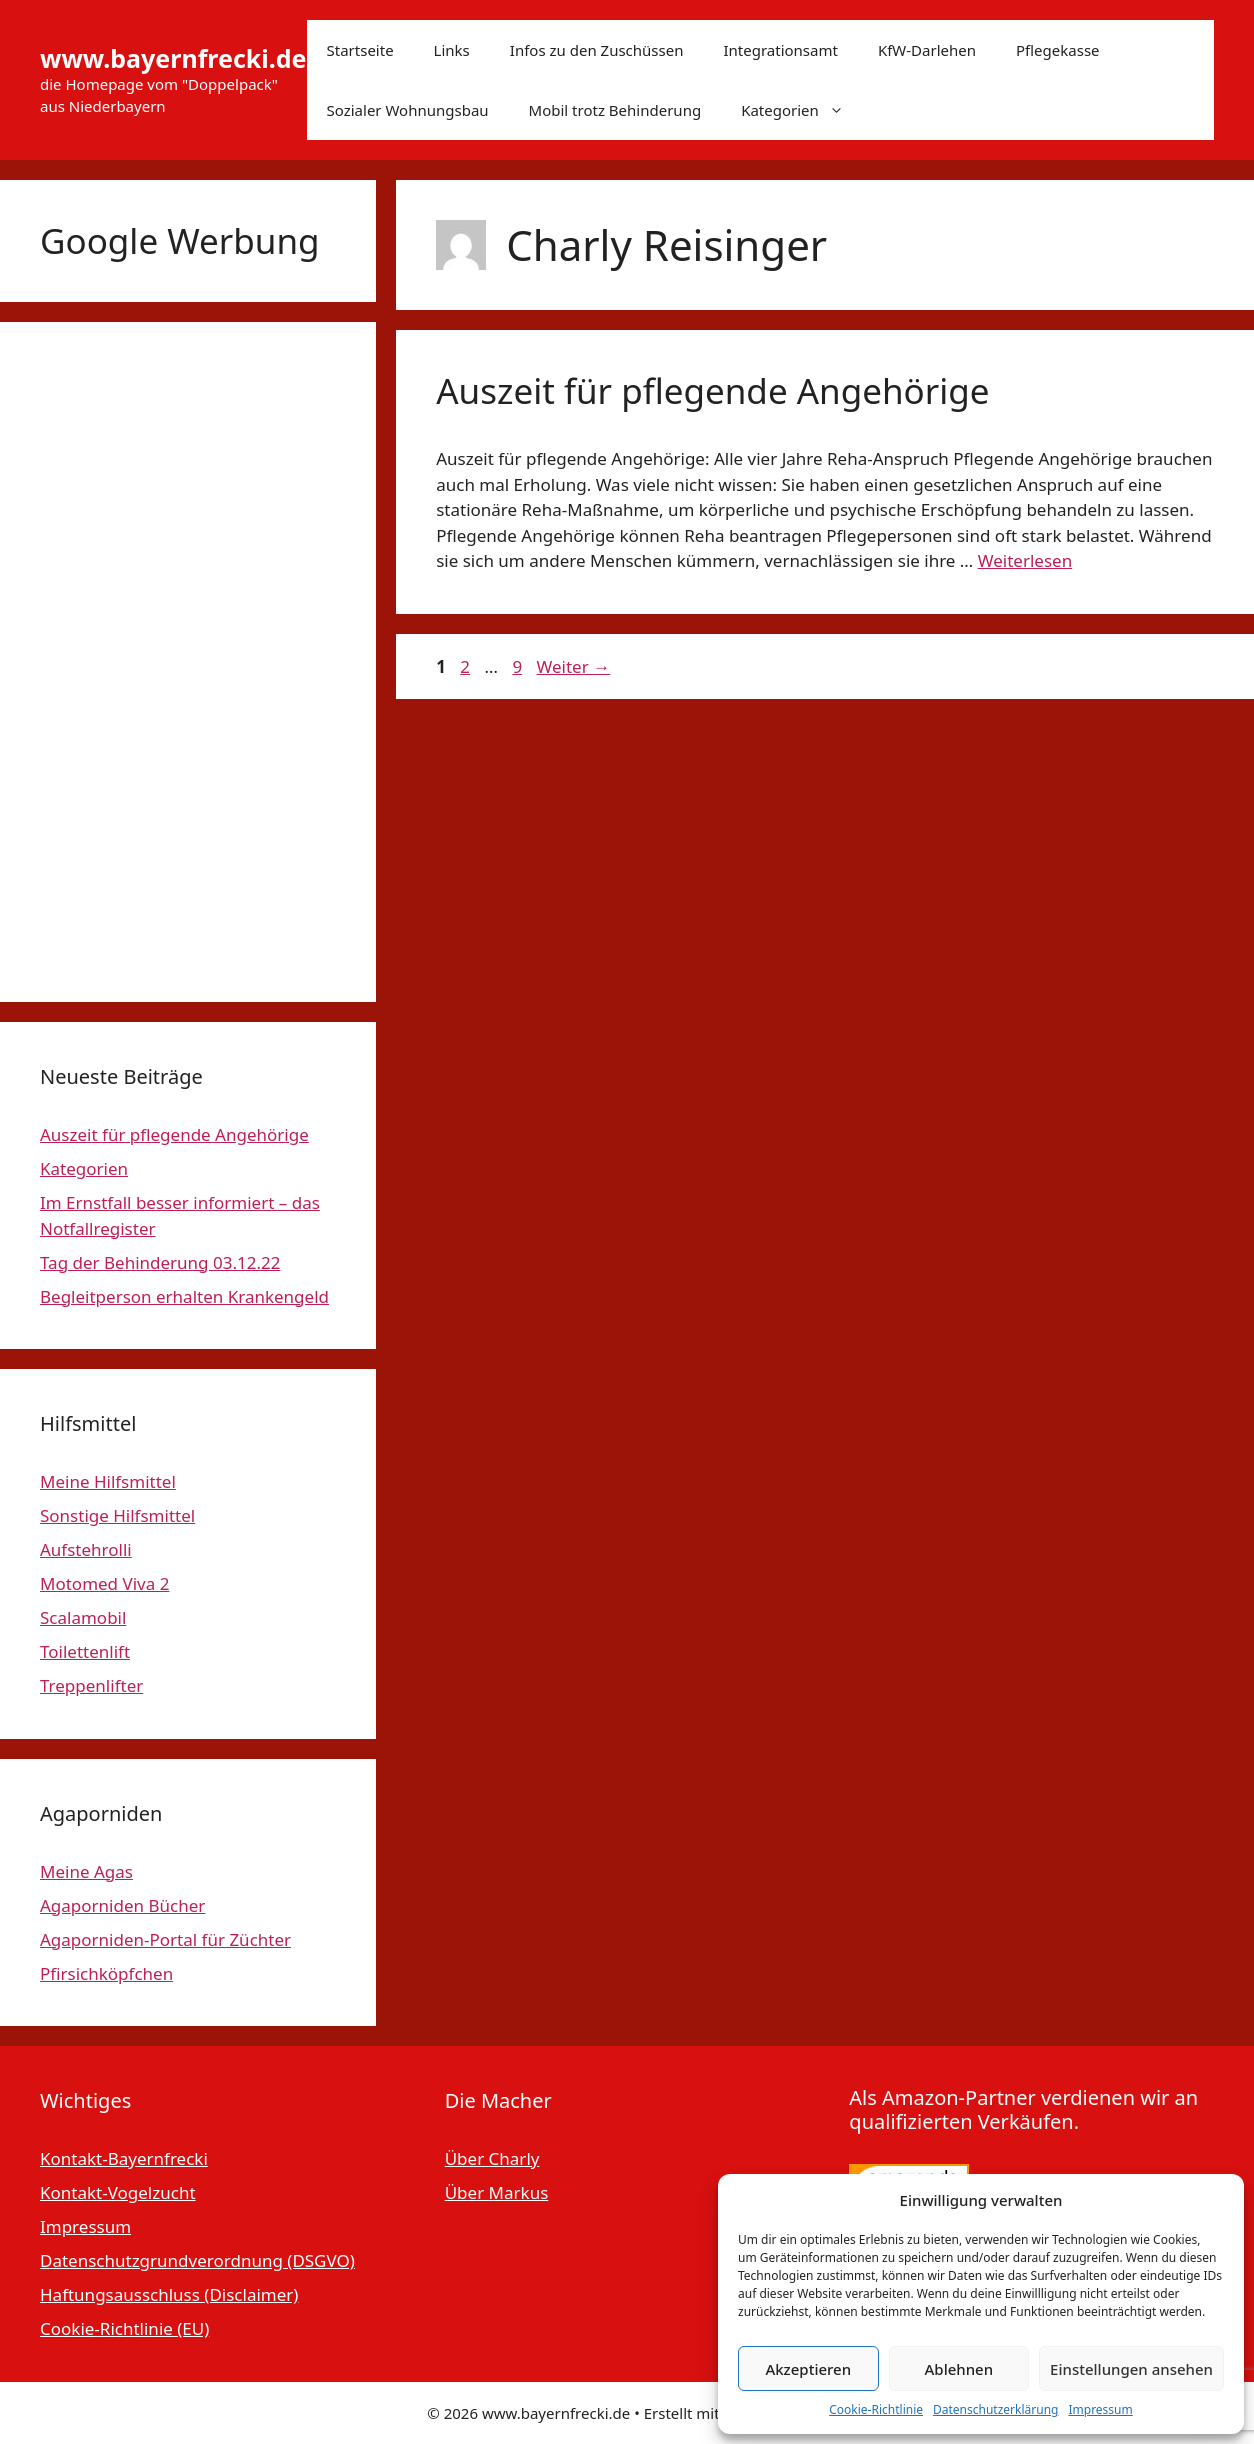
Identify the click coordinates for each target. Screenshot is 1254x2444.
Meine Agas (86, 1871)
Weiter (574, 666)
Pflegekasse (1058, 50)
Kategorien (802, 110)
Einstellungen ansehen (1131, 2369)
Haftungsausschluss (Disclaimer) (169, 2294)
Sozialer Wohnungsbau (408, 110)
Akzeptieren (808, 2369)
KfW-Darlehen (927, 50)
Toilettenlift (85, 1651)
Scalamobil (83, 1617)
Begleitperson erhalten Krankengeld (184, 1296)
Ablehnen (959, 2369)
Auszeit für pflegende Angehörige (712, 390)
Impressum (1100, 2409)
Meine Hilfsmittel (108, 1481)
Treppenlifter (91, 1685)
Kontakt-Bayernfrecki (124, 2158)
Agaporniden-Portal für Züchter (165, 1939)
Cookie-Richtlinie (876, 2409)
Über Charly (492, 2158)
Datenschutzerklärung (995, 2409)
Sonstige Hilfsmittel (117, 1515)
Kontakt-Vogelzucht (118, 2192)
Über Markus (497, 2192)
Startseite (360, 50)
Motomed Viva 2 (104, 1583)
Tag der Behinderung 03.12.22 (160, 1262)
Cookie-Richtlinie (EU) (124, 2328)
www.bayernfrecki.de (173, 58)
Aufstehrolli (86, 1549)
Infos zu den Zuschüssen (597, 50)
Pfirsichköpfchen (106, 1973)
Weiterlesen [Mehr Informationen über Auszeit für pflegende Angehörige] (1025, 560)
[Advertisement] (188, 662)
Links (452, 50)
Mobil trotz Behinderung (615, 110)
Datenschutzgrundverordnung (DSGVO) (197, 2260)
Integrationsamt (780, 50)
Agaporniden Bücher (122, 1905)
